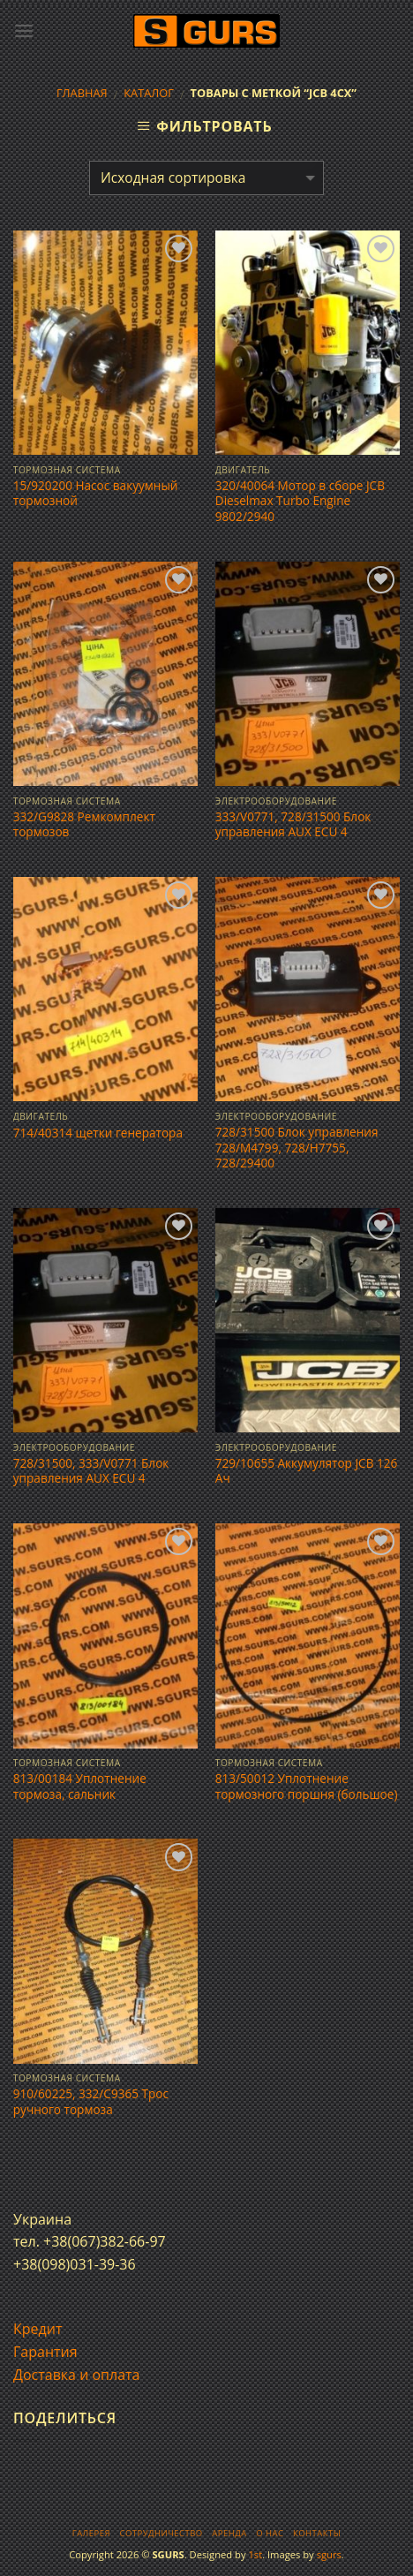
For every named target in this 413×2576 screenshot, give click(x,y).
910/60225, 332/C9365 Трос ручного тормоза (91, 2101)
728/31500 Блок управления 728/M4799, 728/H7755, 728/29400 (297, 1147)
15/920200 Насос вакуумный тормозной (95, 493)
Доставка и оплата (76, 2374)
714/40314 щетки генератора (98, 1133)
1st (255, 2554)
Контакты (317, 2533)
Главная (82, 93)
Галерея (91, 2533)
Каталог (149, 93)
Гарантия (45, 2351)
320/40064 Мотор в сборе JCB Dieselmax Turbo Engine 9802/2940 (300, 501)
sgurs (329, 2554)
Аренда (229, 2533)
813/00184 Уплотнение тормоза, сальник (79, 1786)
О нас (269, 2533)
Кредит (37, 2328)
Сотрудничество (161, 2533)
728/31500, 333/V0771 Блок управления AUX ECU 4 (91, 1470)
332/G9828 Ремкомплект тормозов (84, 824)
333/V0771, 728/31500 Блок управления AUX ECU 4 (293, 824)
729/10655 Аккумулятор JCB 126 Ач (306, 1470)
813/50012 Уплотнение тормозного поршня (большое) (306, 1786)
